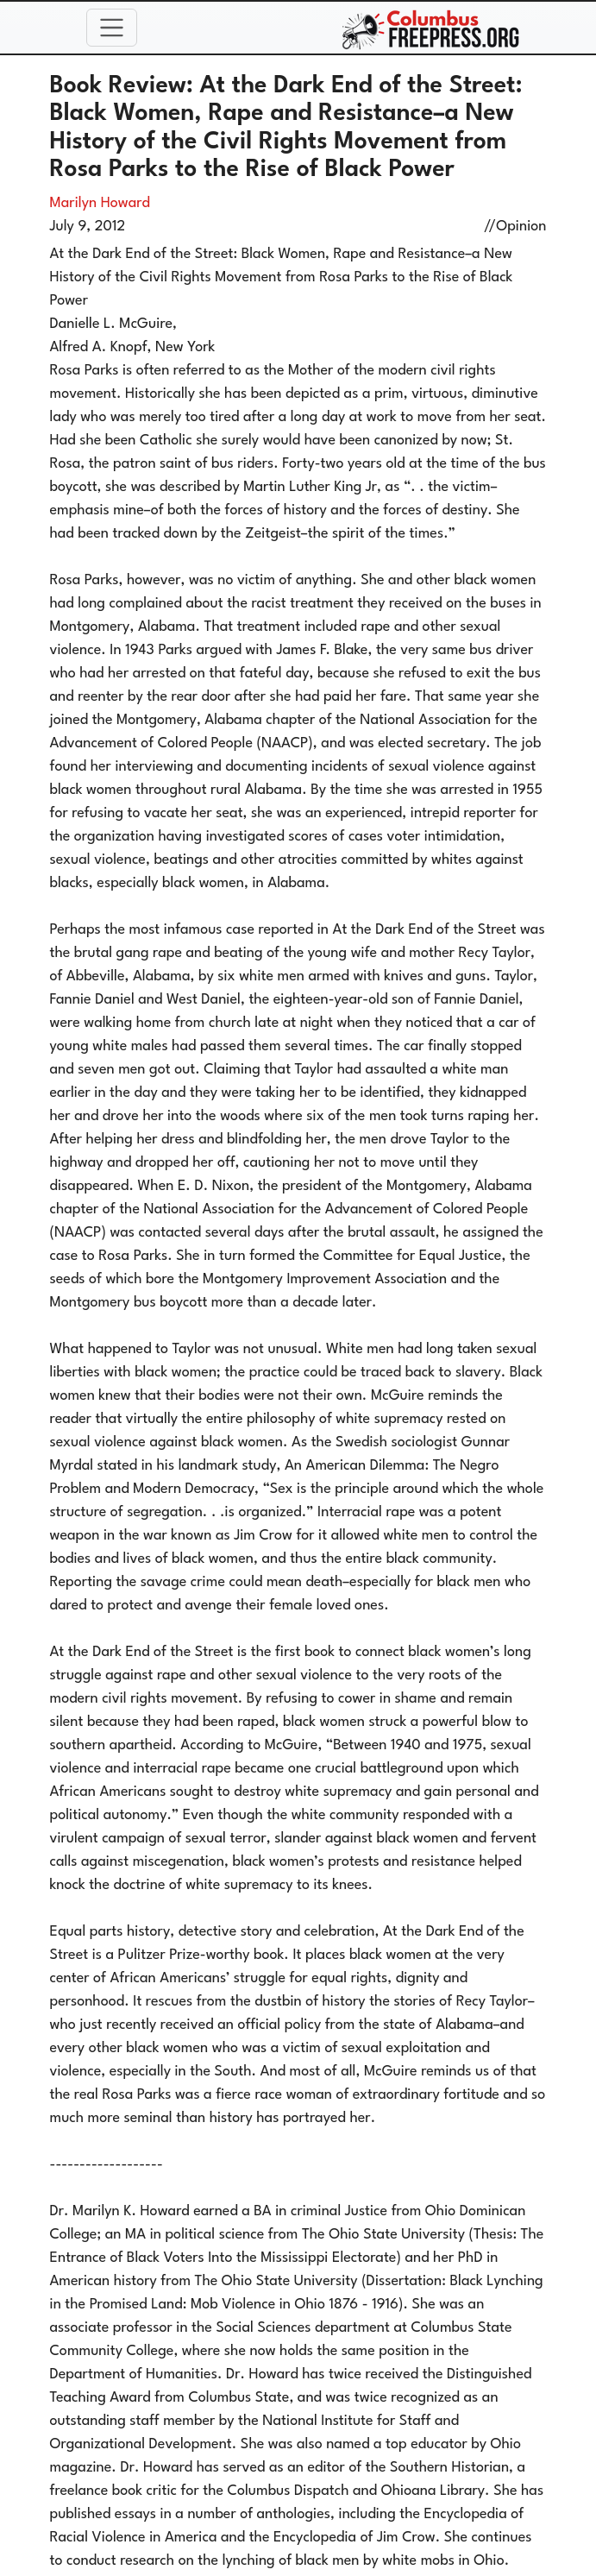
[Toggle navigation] (112, 28)
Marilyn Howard (100, 203)
